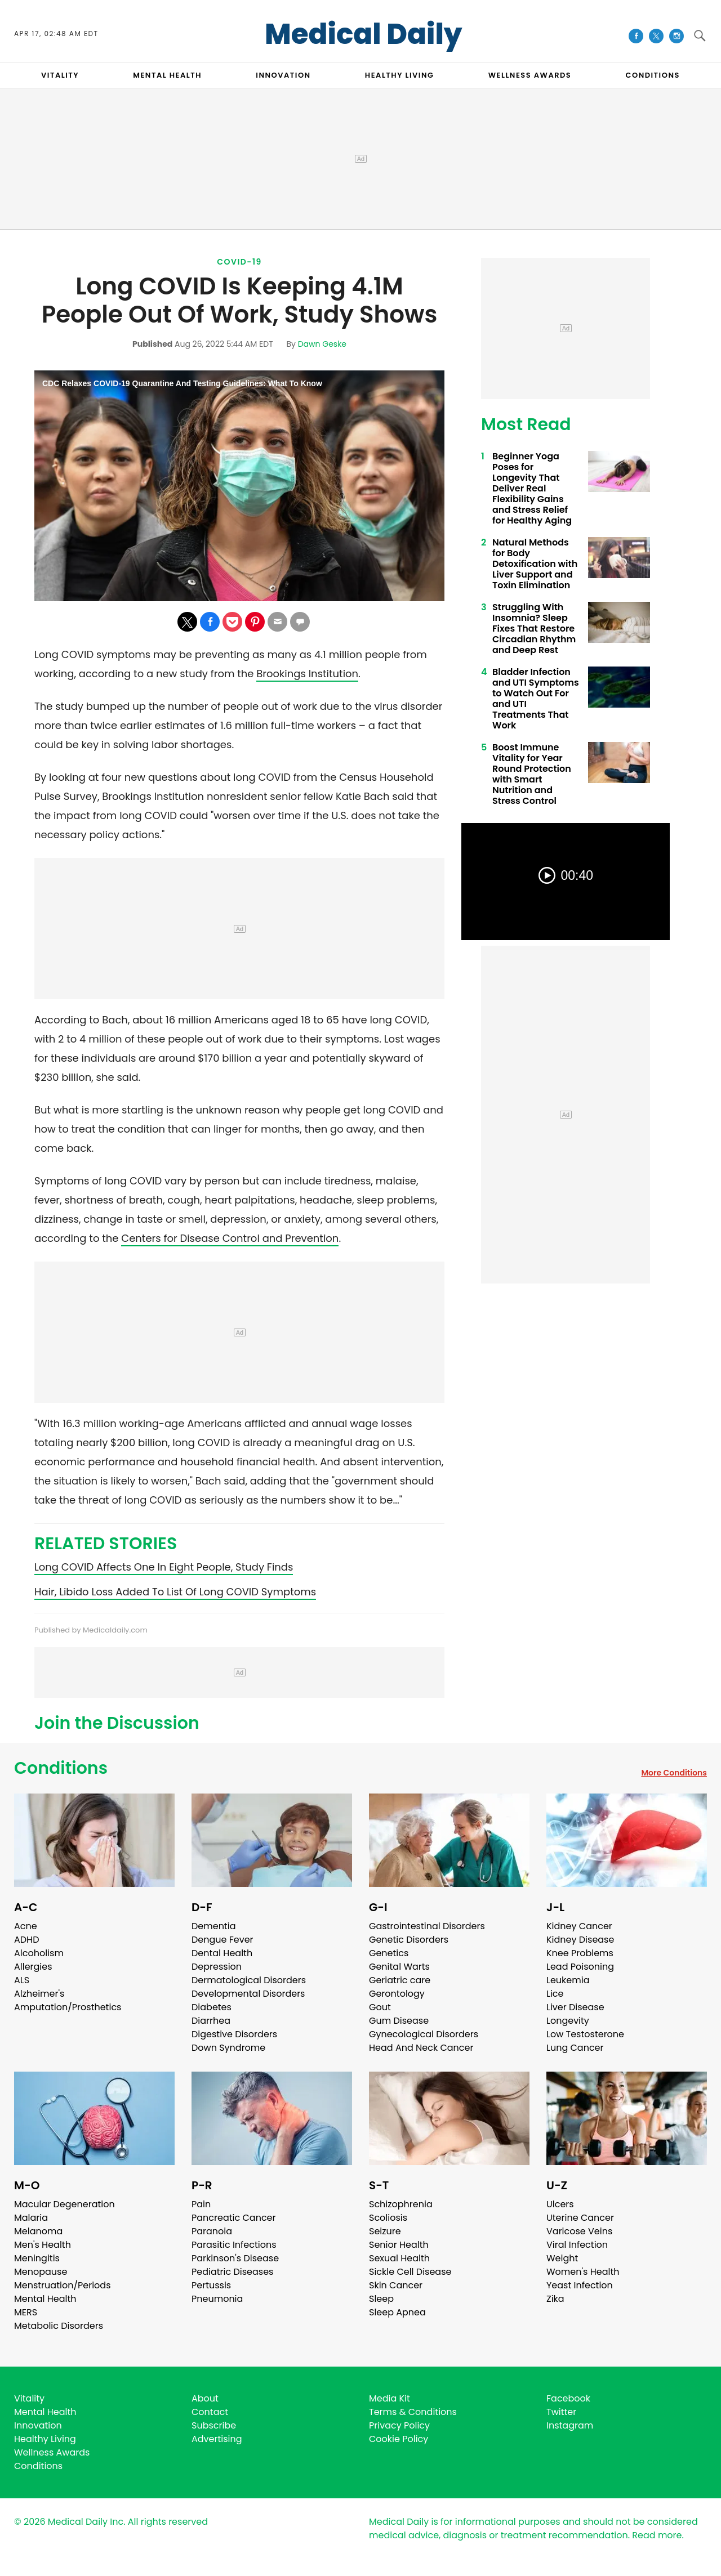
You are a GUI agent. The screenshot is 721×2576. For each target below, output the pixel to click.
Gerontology (397, 1993)
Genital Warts (399, 1966)
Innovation (38, 2425)
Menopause (40, 2271)
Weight (562, 2258)
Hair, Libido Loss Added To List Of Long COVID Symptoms (175, 1592)
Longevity (567, 2020)
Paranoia (212, 2231)
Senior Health (399, 2244)
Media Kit (389, 2398)
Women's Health (582, 2271)
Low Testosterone (585, 2034)
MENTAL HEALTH (167, 75)
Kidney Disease (580, 1939)
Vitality (29, 2398)
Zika (555, 2298)
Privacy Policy (399, 2425)
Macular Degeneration (64, 2204)
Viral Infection (577, 2244)
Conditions (61, 1768)
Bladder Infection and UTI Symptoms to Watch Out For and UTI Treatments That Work (535, 698)
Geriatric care (399, 1980)
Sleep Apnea (397, 2312)
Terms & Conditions (413, 2411)
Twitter (561, 2411)
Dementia (213, 1926)
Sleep (381, 2298)
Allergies (33, 1966)
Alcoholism (39, 1953)
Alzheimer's (39, 1993)
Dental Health (222, 1953)
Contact (210, 2411)
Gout (380, 2007)
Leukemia (567, 1980)
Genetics (388, 1953)
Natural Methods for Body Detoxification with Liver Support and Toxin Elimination (534, 564)
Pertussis (211, 2285)
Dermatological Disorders (249, 1980)
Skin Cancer (395, 2285)
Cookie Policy (398, 2438)
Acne (25, 1926)
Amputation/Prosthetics (67, 2007)
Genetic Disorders (408, 1939)
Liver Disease (575, 2007)
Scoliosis (388, 2217)
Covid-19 (239, 261)
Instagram (569, 2425)
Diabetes (212, 2007)
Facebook (568, 2398)
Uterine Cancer (580, 2217)
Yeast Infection (579, 2285)
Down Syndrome (228, 2047)
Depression (217, 1966)
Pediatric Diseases (232, 2271)
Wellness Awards (530, 75)
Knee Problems (579, 1953)
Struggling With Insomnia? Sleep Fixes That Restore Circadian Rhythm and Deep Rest (534, 628)
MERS (25, 2312)
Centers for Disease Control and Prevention (230, 1238)
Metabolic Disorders (58, 2325)
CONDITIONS (652, 75)
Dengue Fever (222, 1939)
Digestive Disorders (234, 2034)
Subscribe (214, 2425)
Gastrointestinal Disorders (427, 1926)
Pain (201, 2204)
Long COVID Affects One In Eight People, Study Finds (163, 1567)
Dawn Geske (322, 344)
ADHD (26, 1939)
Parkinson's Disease (235, 2258)
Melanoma (38, 2231)
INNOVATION (283, 75)
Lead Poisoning (580, 1966)
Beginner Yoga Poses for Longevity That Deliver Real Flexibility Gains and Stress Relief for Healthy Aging (532, 488)
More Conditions (674, 1773)
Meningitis (37, 2258)
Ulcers (560, 2204)
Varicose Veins (579, 2231)
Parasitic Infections (234, 2244)
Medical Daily (363, 34)
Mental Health (45, 2298)
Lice (554, 1993)
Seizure (385, 2231)
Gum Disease (399, 2020)
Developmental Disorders (248, 1993)
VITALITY (60, 75)
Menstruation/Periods (62, 2285)
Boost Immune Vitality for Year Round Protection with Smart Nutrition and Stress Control (531, 774)
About (205, 2398)
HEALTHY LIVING (399, 75)
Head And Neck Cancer (421, 2047)
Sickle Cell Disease (410, 2271)
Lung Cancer (575, 2047)
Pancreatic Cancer (234, 2217)
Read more (657, 2535)
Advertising (217, 2438)
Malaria (31, 2217)
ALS (21, 1980)
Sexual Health (399, 2258)
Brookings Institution (307, 674)
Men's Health (42, 2244)
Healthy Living (45, 2438)
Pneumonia (217, 2298)
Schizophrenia (401, 2204)
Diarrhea (211, 2020)
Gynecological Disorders (423, 2034)
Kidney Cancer (579, 1926)
